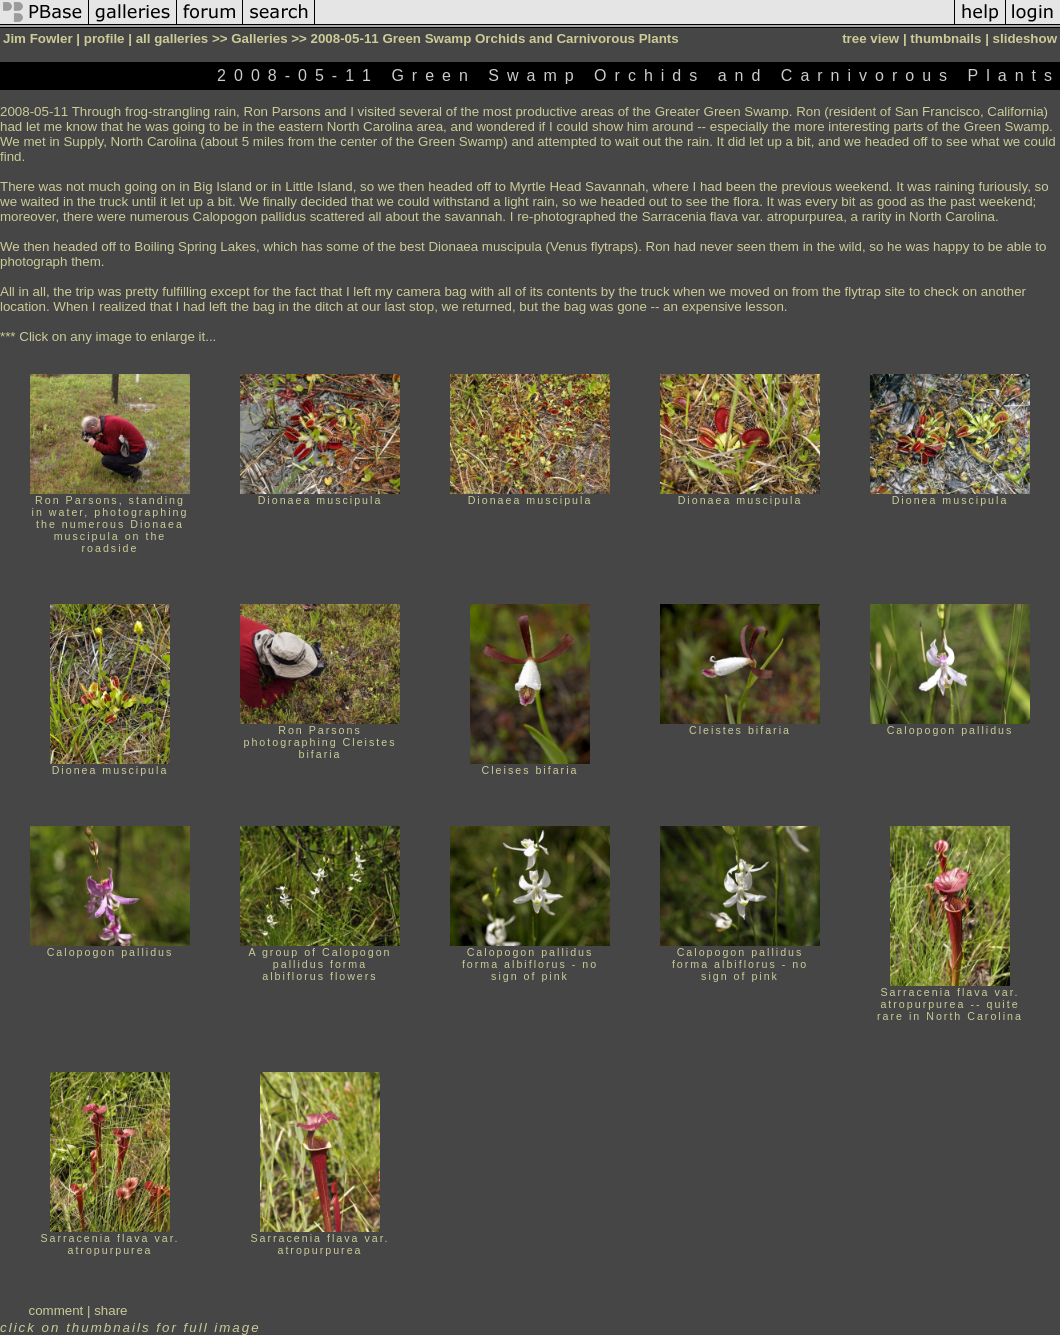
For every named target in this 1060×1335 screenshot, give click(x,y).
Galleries (259, 38)
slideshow (1025, 38)
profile (104, 38)
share (110, 1310)
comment (56, 1310)
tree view (870, 38)
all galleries (172, 38)
